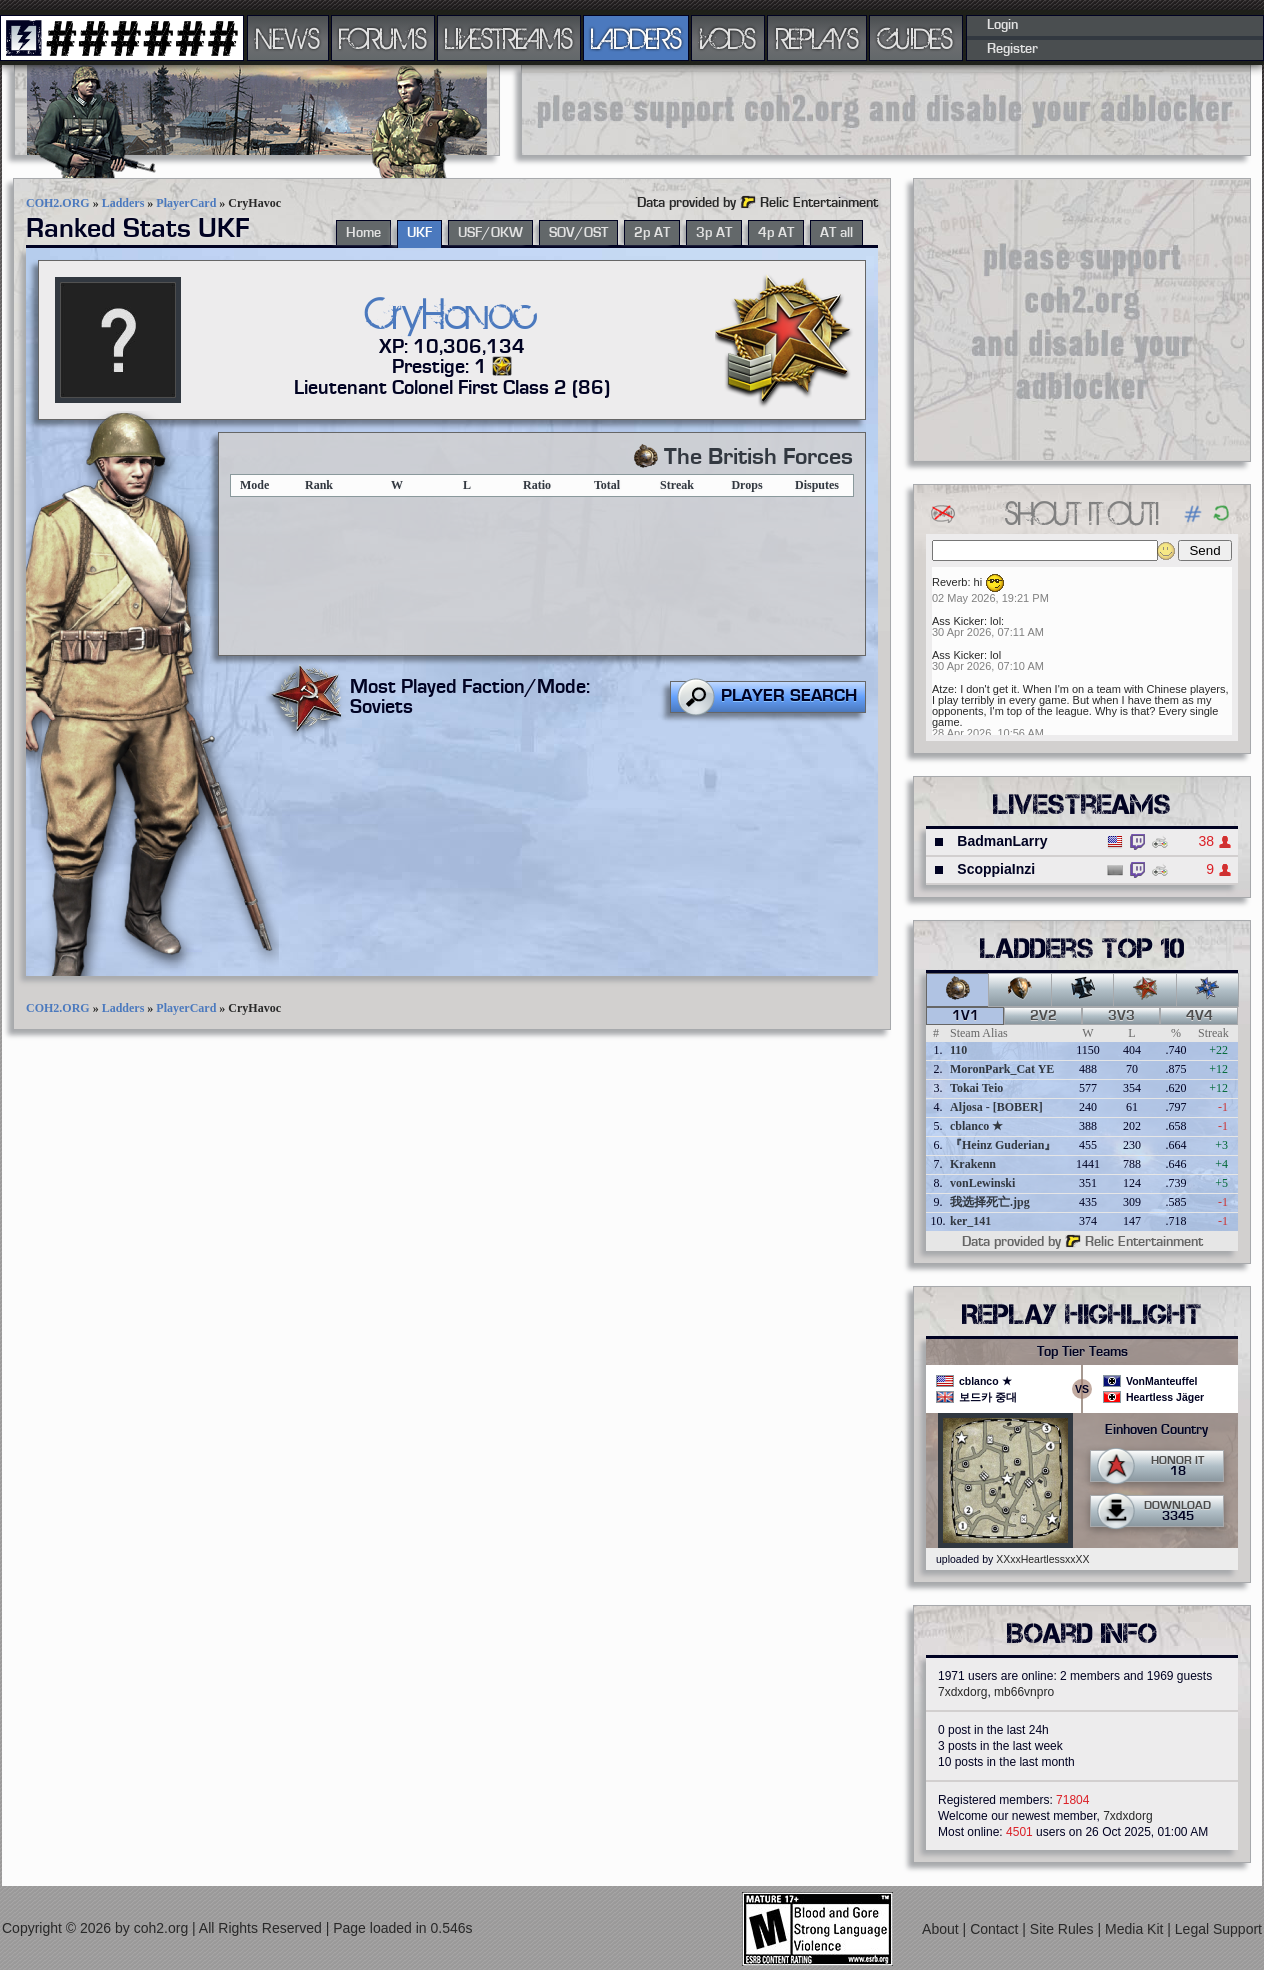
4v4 (1199, 1016)
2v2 (1043, 1016)
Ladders (123, 203)
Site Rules (1064, 1929)
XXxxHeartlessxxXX (1042, 1559)
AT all (836, 233)
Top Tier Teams (1082, 1352)
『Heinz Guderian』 (1003, 1145)
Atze (943, 689)
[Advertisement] (886, 110)
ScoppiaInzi (996, 869)
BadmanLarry (1002, 841)
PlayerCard (186, 203)
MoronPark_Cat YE (1002, 1069)
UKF (419, 233)
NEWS (288, 38)
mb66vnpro (1024, 1692)
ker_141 (970, 1221)
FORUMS (383, 38)
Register (1012, 49)
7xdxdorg (962, 1692)
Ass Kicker (958, 621)
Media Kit (1136, 1929)
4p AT (776, 233)
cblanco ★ (976, 1126)
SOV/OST (578, 233)
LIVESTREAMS (509, 38)
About (942, 1929)
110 (958, 1050)
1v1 (965, 1016)
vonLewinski (982, 1183)
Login (1002, 25)
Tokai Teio (976, 1088)
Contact (996, 1929)
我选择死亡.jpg (990, 1202)
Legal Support (1218, 1929)
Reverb (949, 582)
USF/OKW (490, 233)
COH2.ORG (58, 203)
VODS (728, 38)
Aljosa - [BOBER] (996, 1107)
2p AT (652, 233)
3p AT (714, 233)
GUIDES (916, 38)
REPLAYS (817, 38)
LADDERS (636, 38)
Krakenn (973, 1164)
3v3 (1121, 1016)
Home (363, 233)
